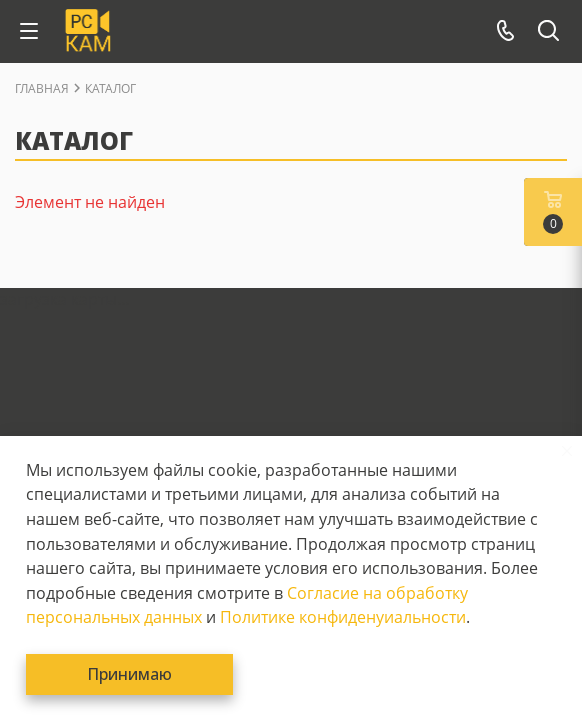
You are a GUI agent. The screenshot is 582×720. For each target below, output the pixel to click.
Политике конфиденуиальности (343, 617)
